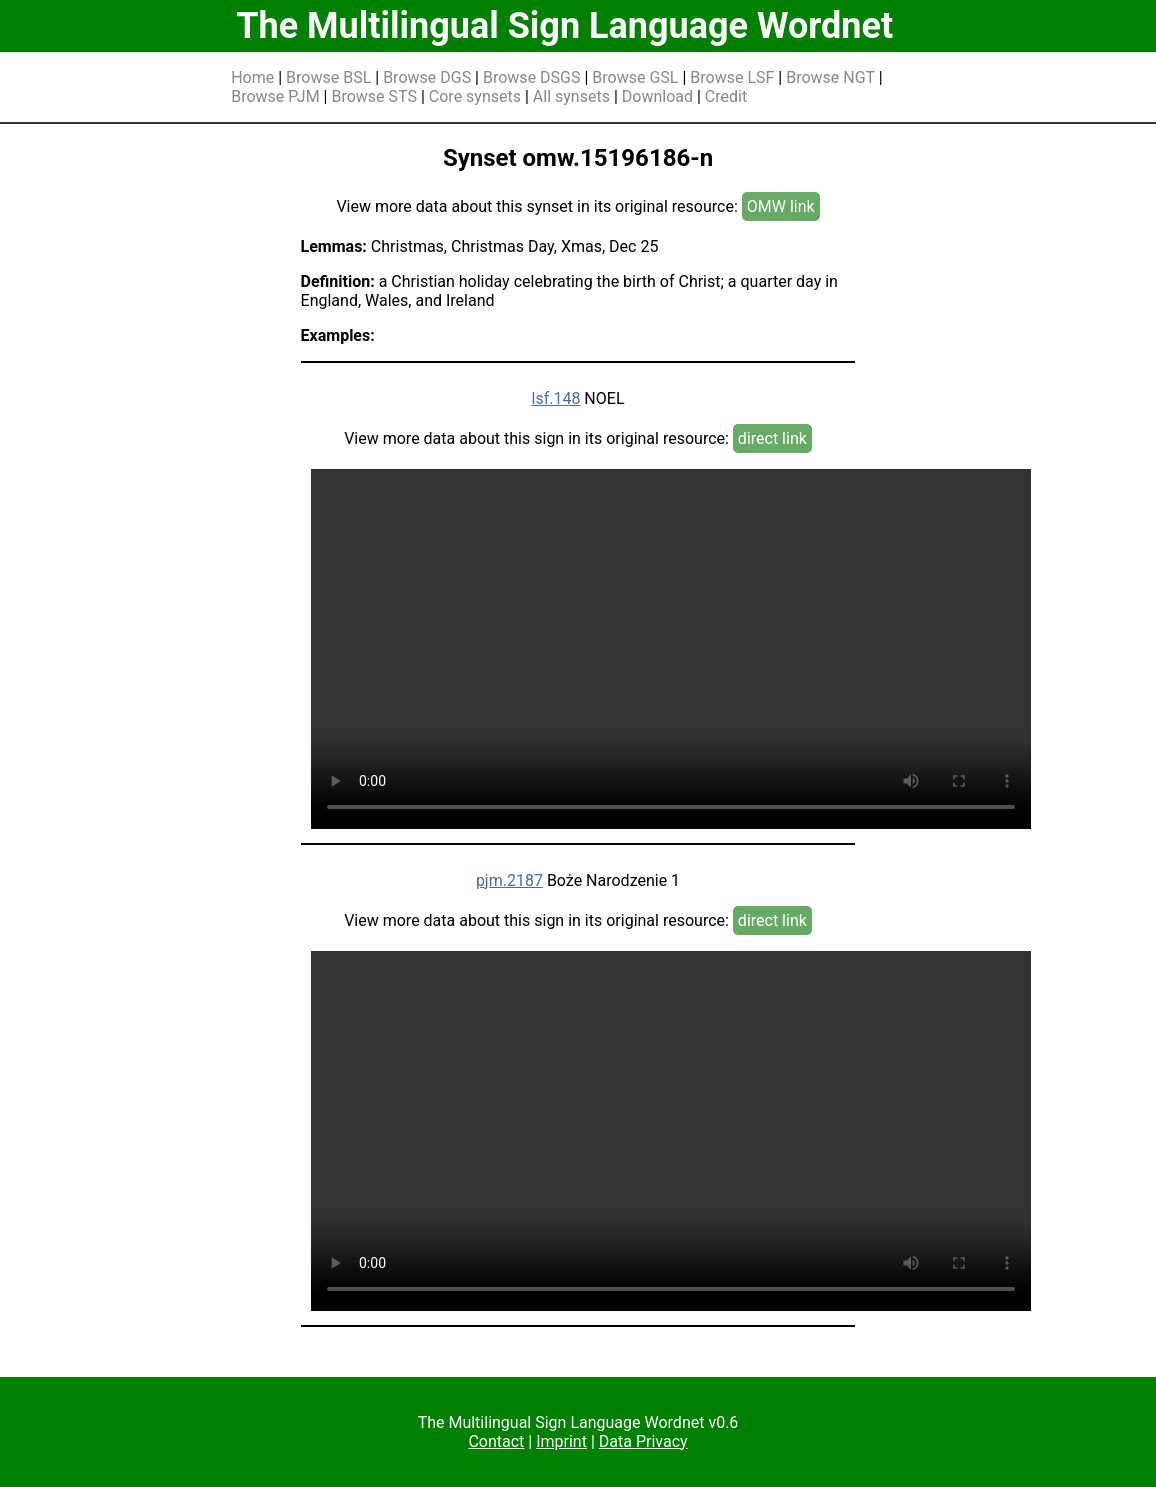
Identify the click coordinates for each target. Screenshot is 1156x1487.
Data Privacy (643, 1441)
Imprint (561, 1441)
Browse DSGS (532, 77)
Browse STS (374, 96)
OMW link (781, 206)
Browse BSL (328, 77)
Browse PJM (275, 96)
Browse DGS (427, 77)
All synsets (571, 96)
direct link (772, 438)
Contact (496, 1441)
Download (657, 96)
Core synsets (475, 96)
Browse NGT (830, 77)
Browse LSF (732, 77)
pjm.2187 (509, 880)
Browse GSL (635, 77)
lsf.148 (555, 398)
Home (252, 77)
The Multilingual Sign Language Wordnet (564, 26)
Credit (726, 96)
